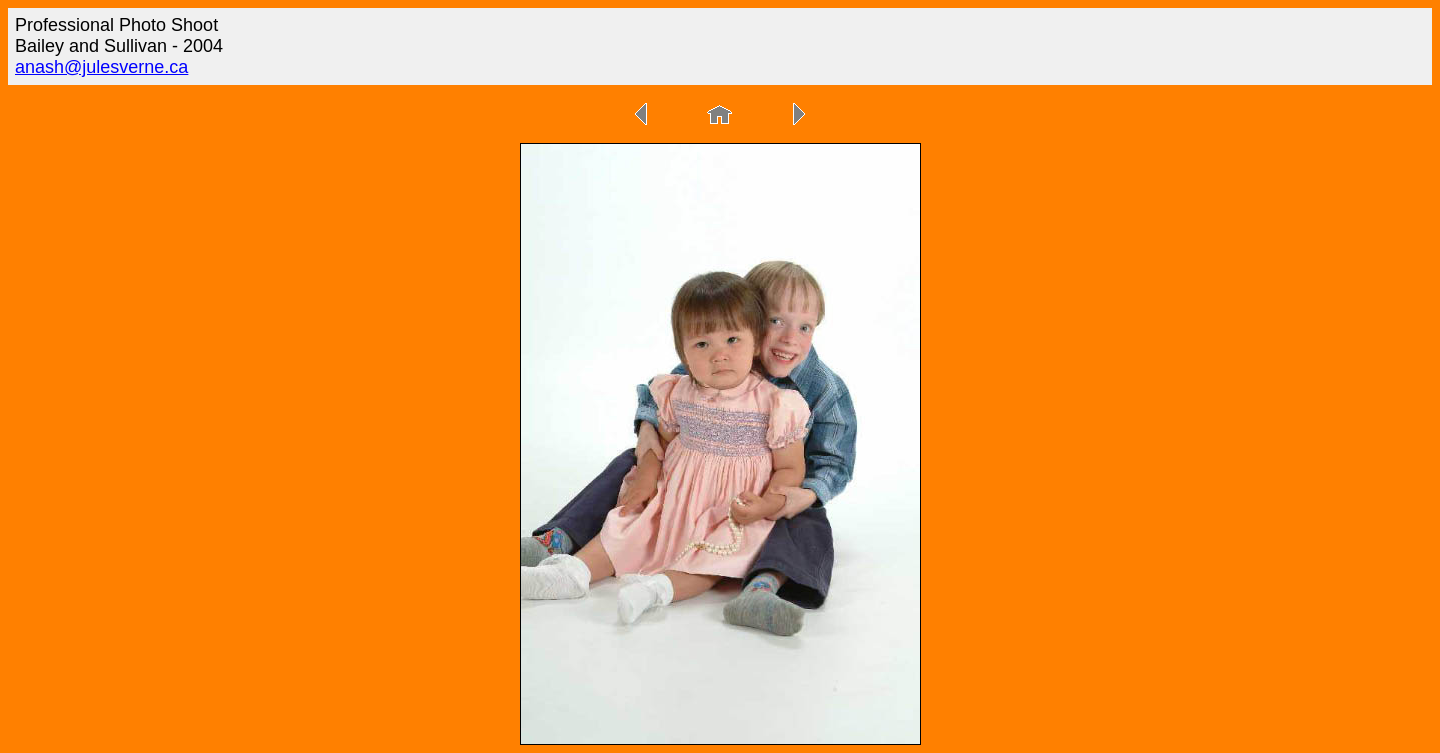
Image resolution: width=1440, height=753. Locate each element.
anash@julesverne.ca (101, 67)
